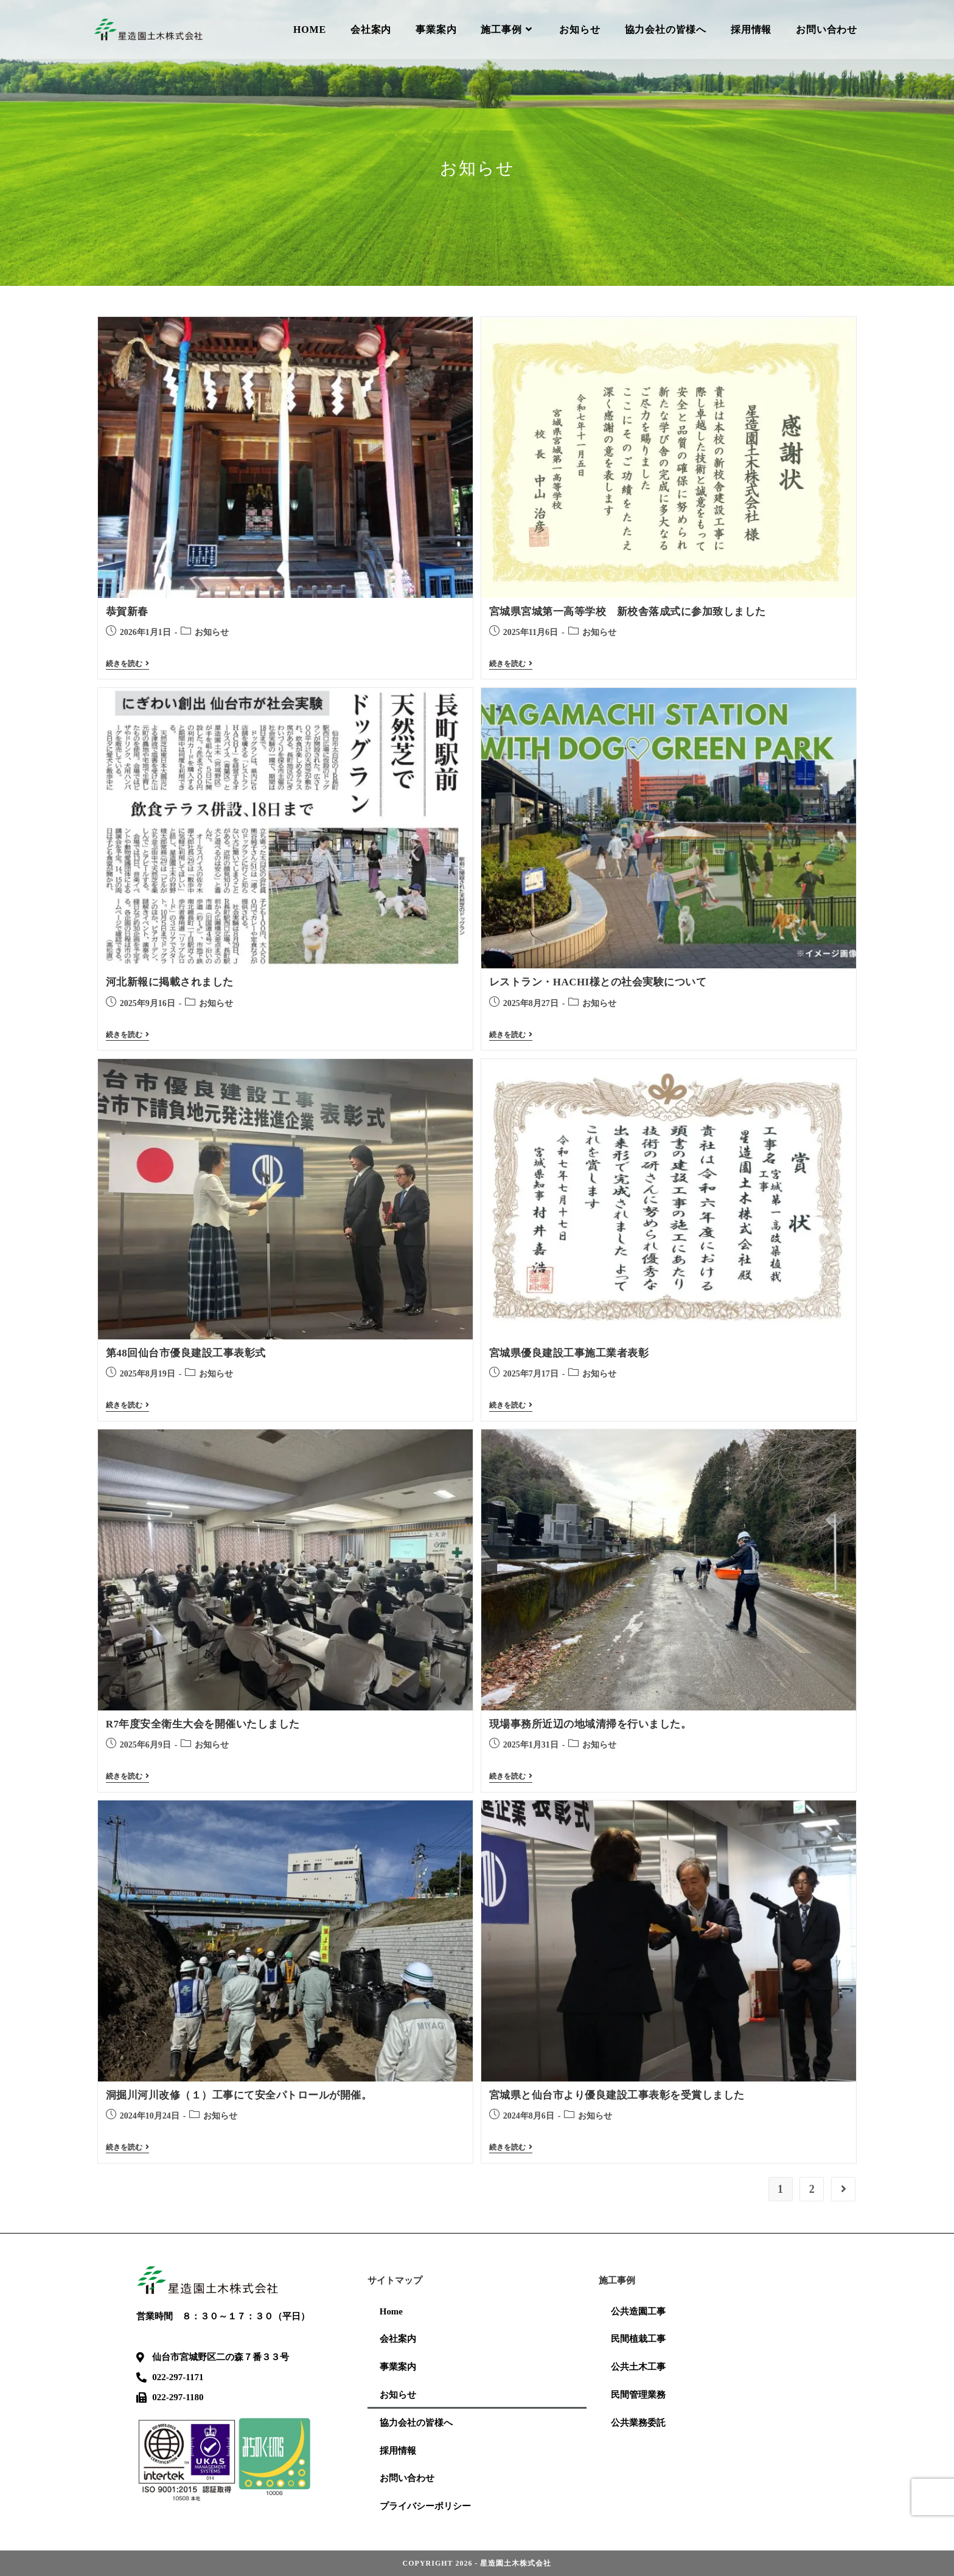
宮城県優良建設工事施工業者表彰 (569, 1353)
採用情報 (398, 2450)
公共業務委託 (638, 2422)
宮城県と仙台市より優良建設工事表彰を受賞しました (617, 2095)
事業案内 (398, 2366)
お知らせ (212, 632)
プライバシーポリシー (425, 2506)
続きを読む (127, 663)
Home (391, 2310)
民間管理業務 (638, 2394)
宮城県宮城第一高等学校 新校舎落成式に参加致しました (627, 611)
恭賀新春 (127, 611)
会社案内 (398, 2338)
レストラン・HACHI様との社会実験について (598, 982)
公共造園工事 (638, 2310)
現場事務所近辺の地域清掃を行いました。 (590, 1724)
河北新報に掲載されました (170, 982)
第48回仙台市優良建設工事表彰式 (186, 1353)
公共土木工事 (638, 2366)
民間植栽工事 (638, 2338)
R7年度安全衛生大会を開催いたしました (203, 1724)
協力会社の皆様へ (416, 2422)
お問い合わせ (407, 2478)
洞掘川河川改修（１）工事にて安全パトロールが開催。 (239, 2095)
